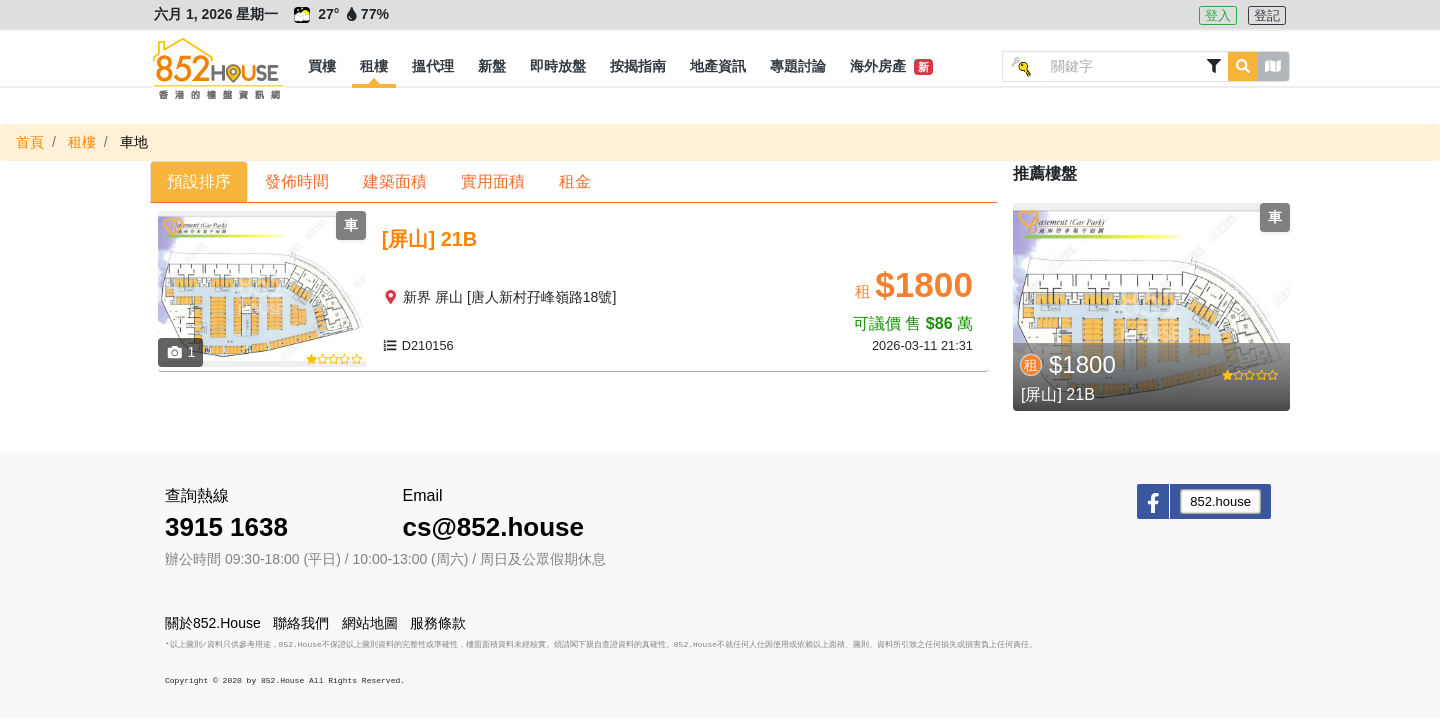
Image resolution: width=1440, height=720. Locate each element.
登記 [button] (1267, 15)
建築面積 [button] (395, 181)
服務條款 (438, 623)
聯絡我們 (301, 623)
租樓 (82, 142)
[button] (322, 67)
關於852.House (213, 623)
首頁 (30, 142)
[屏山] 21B (1058, 394)
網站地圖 (370, 623)
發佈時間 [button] (297, 181)
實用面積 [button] (493, 181)
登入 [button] (1218, 15)
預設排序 (199, 181)
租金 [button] (575, 181)
